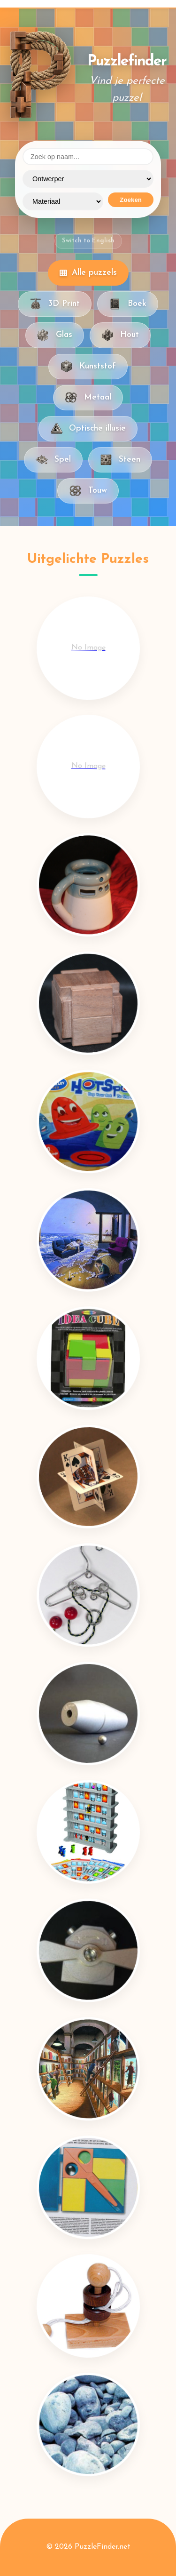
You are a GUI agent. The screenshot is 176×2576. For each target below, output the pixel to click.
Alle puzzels (88, 273)
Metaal (88, 398)
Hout (120, 335)
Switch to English (88, 241)
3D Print (55, 304)
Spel (53, 460)
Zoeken (131, 199)
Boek (127, 304)
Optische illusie (88, 429)
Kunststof (87, 366)
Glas (54, 335)
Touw (88, 491)
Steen (120, 460)
